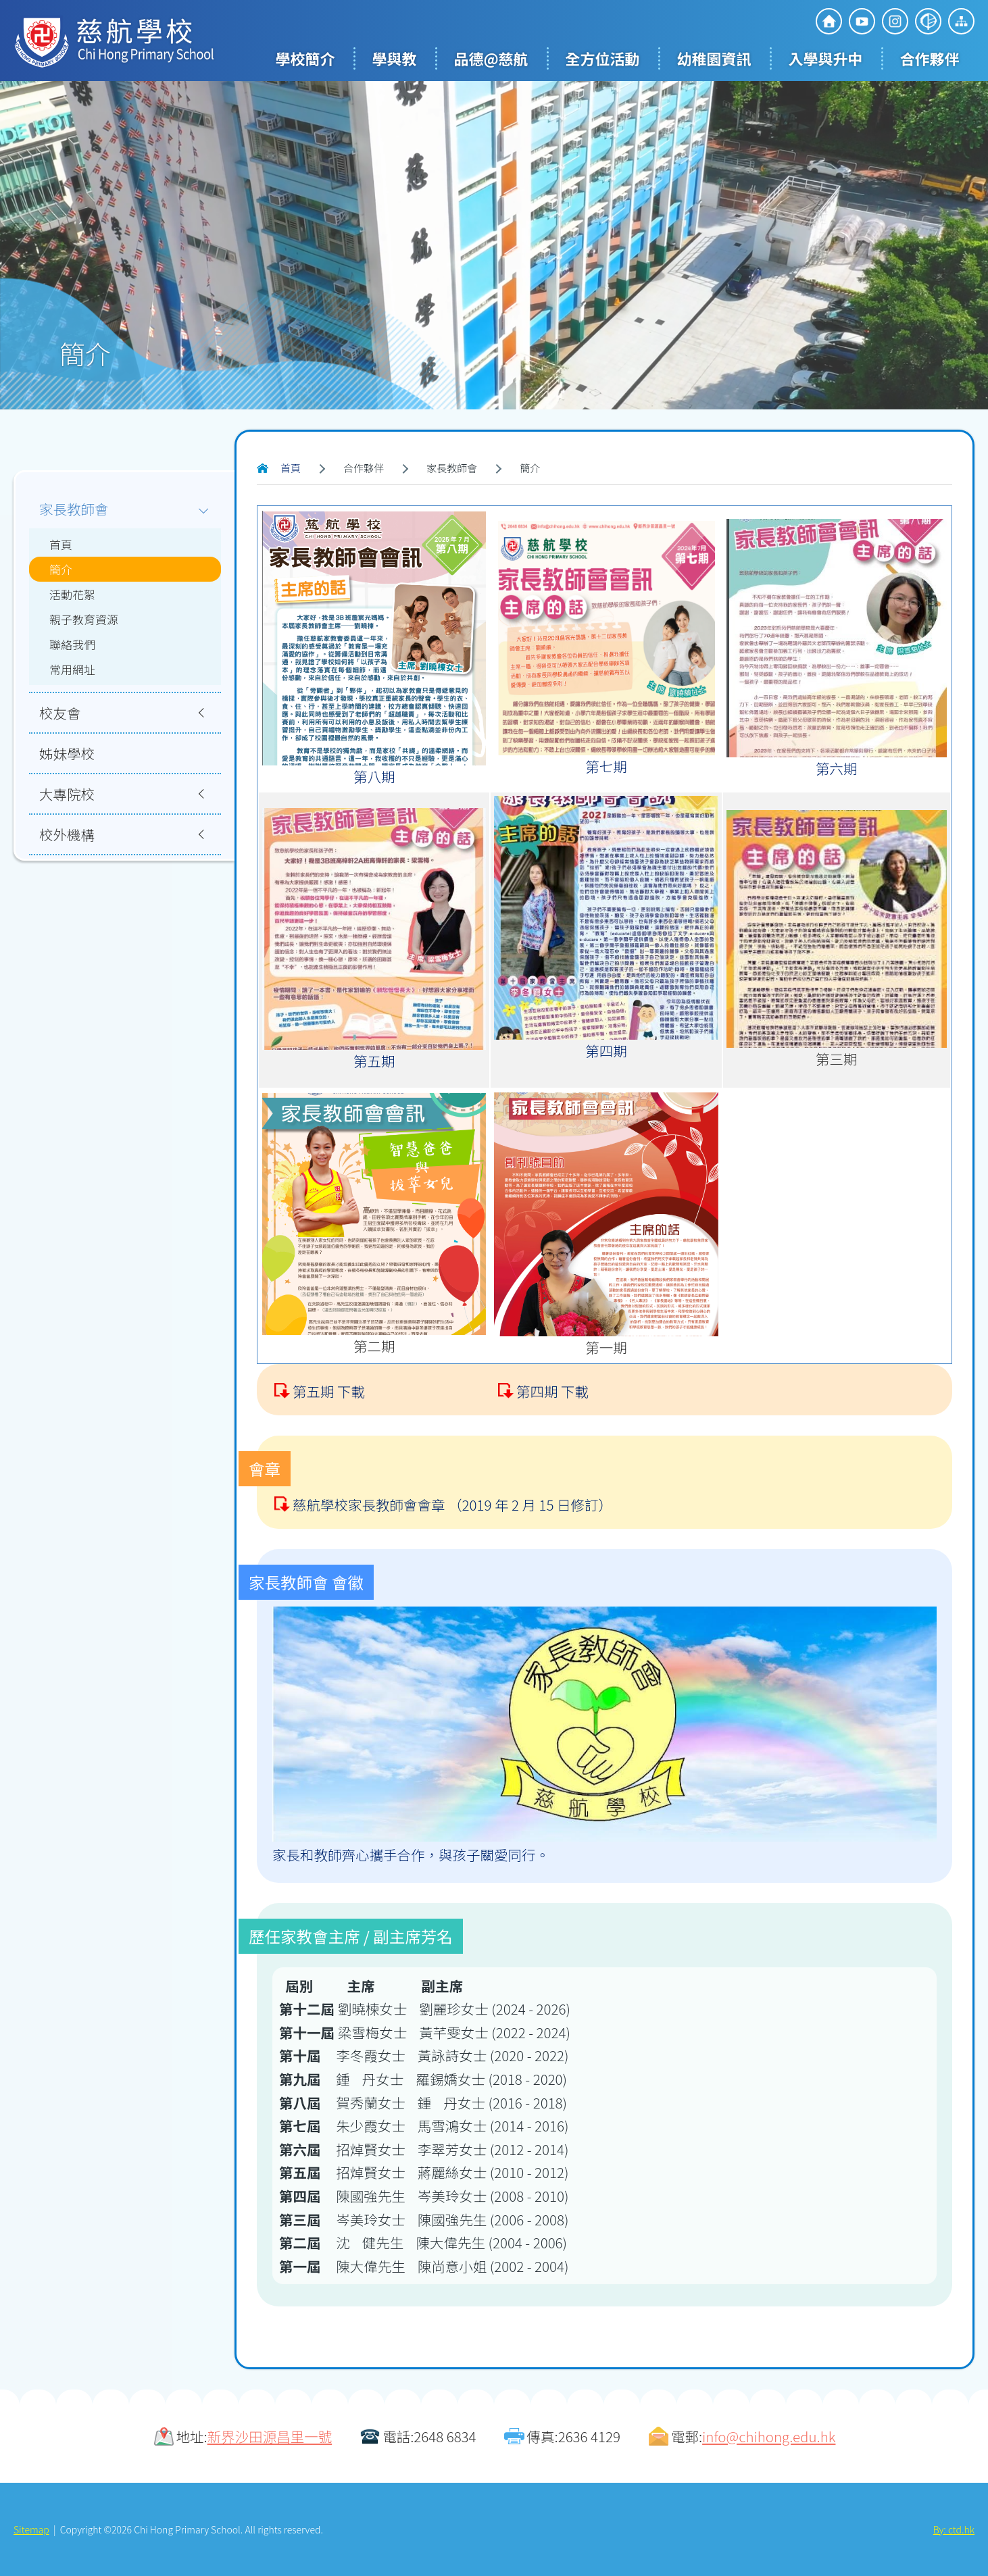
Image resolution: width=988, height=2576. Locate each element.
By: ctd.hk (953, 2529)
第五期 (374, 1061)
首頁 (290, 468)
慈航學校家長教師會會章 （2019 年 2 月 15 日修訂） (452, 1569)
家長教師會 (74, 509)
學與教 (394, 58)
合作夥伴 (930, 58)
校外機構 (67, 834)
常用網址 (72, 669)
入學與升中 (826, 58)
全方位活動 (603, 58)
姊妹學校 (67, 753)
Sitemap (31, 2529)
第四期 (606, 1050)
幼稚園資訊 (714, 58)
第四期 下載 (552, 1455)
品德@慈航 (490, 58)
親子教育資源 (83, 619)
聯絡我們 (72, 644)
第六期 (837, 768)
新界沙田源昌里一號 (269, 2436)
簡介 (60, 569)
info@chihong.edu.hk (768, 2436)
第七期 (606, 766)
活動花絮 (72, 594)
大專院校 (67, 794)
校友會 (60, 713)
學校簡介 (305, 58)
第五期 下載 (329, 1455)
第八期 (374, 776)
